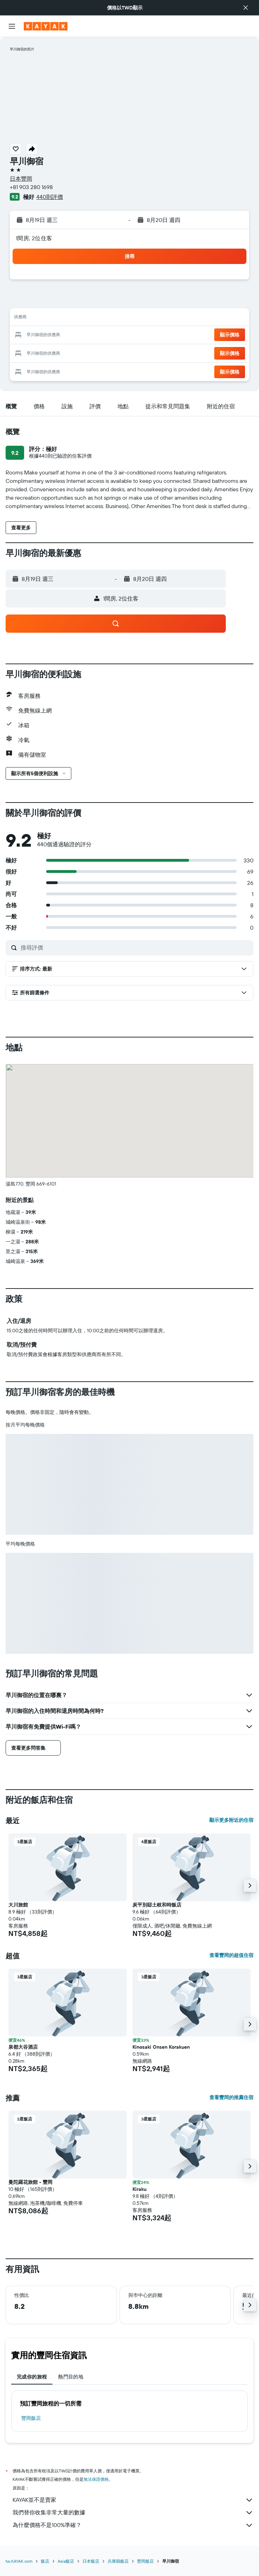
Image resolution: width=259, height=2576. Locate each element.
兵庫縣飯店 (118, 2561)
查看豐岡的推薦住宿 (231, 2097)
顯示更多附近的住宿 (231, 1820)
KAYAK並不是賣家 (133, 2500)
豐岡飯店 (31, 2418)
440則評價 (49, 196)
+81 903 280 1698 (31, 186)
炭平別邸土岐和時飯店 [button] (156, 1905)
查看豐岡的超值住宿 (231, 1955)
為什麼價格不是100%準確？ (133, 2525)
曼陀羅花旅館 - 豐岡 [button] (30, 2182)
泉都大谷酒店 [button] (23, 2047)
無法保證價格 (96, 2479)
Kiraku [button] (139, 2189)
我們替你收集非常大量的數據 (133, 2512)
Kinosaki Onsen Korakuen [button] (161, 2047)
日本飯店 (90, 2561)
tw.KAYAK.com (19, 2561)
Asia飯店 (66, 2561)
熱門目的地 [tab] (70, 2377)
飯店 (45, 2561)
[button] (246, 8)
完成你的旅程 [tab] (32, 2377)
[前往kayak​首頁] (45, 26)
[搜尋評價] (135, 947)
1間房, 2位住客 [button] (34, 238)
